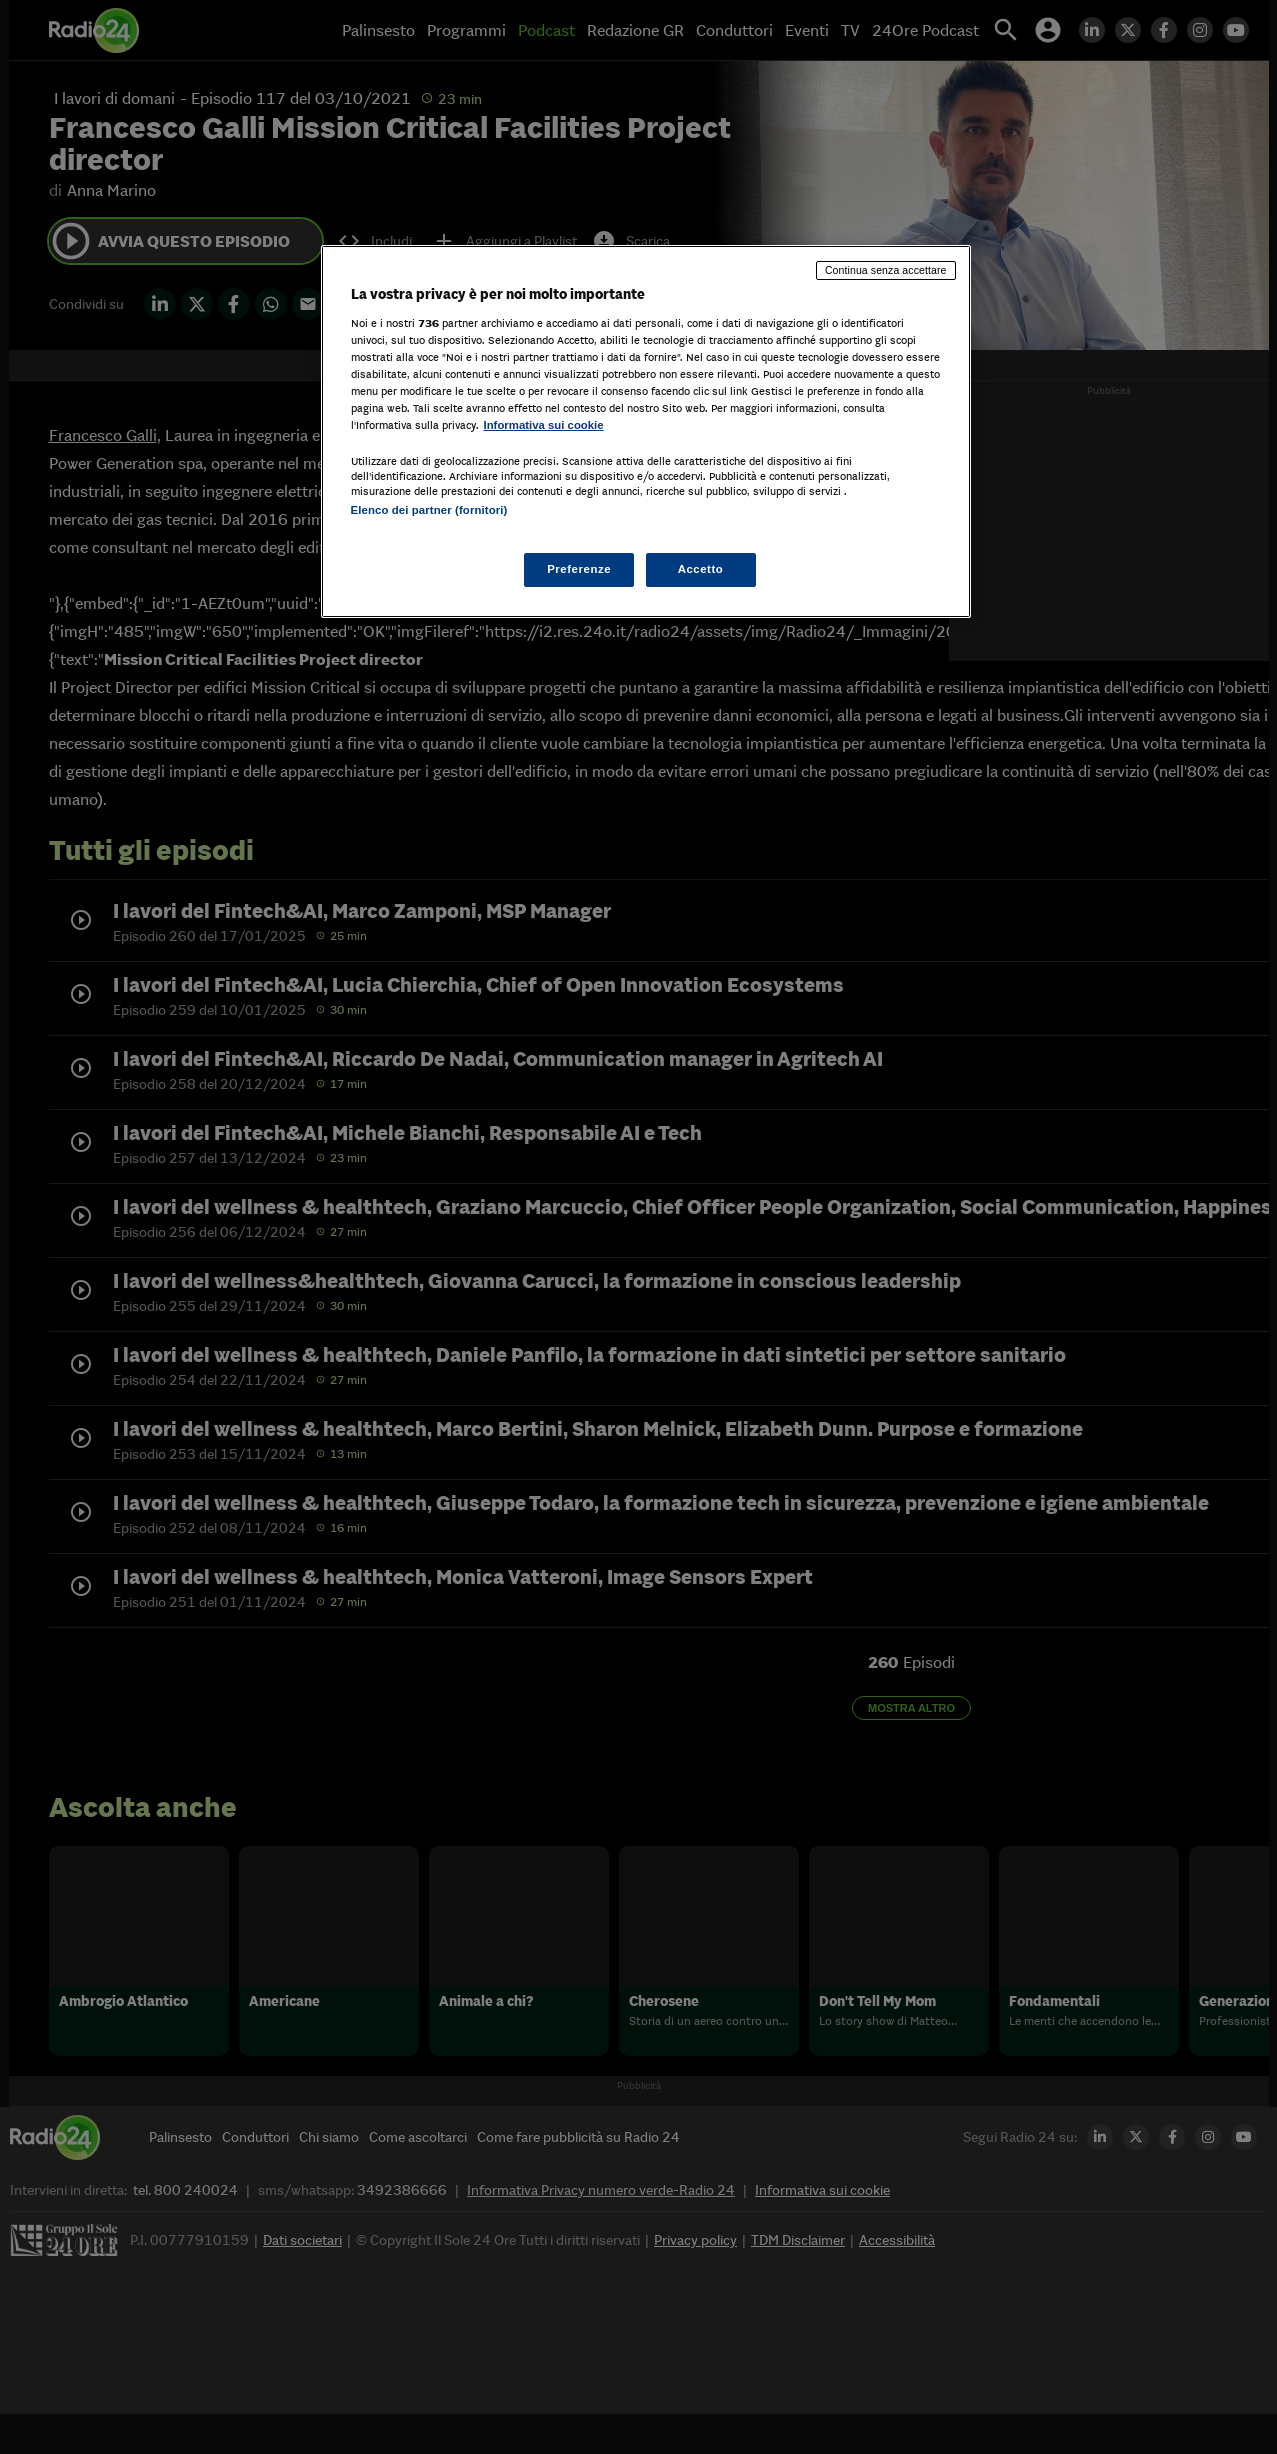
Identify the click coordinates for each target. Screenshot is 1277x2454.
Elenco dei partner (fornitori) (429, 510)
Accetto (701, 569)
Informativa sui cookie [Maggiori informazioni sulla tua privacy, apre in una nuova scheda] (544, 425)
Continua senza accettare (886, 270)
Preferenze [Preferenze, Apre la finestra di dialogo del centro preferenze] (579, 569)
